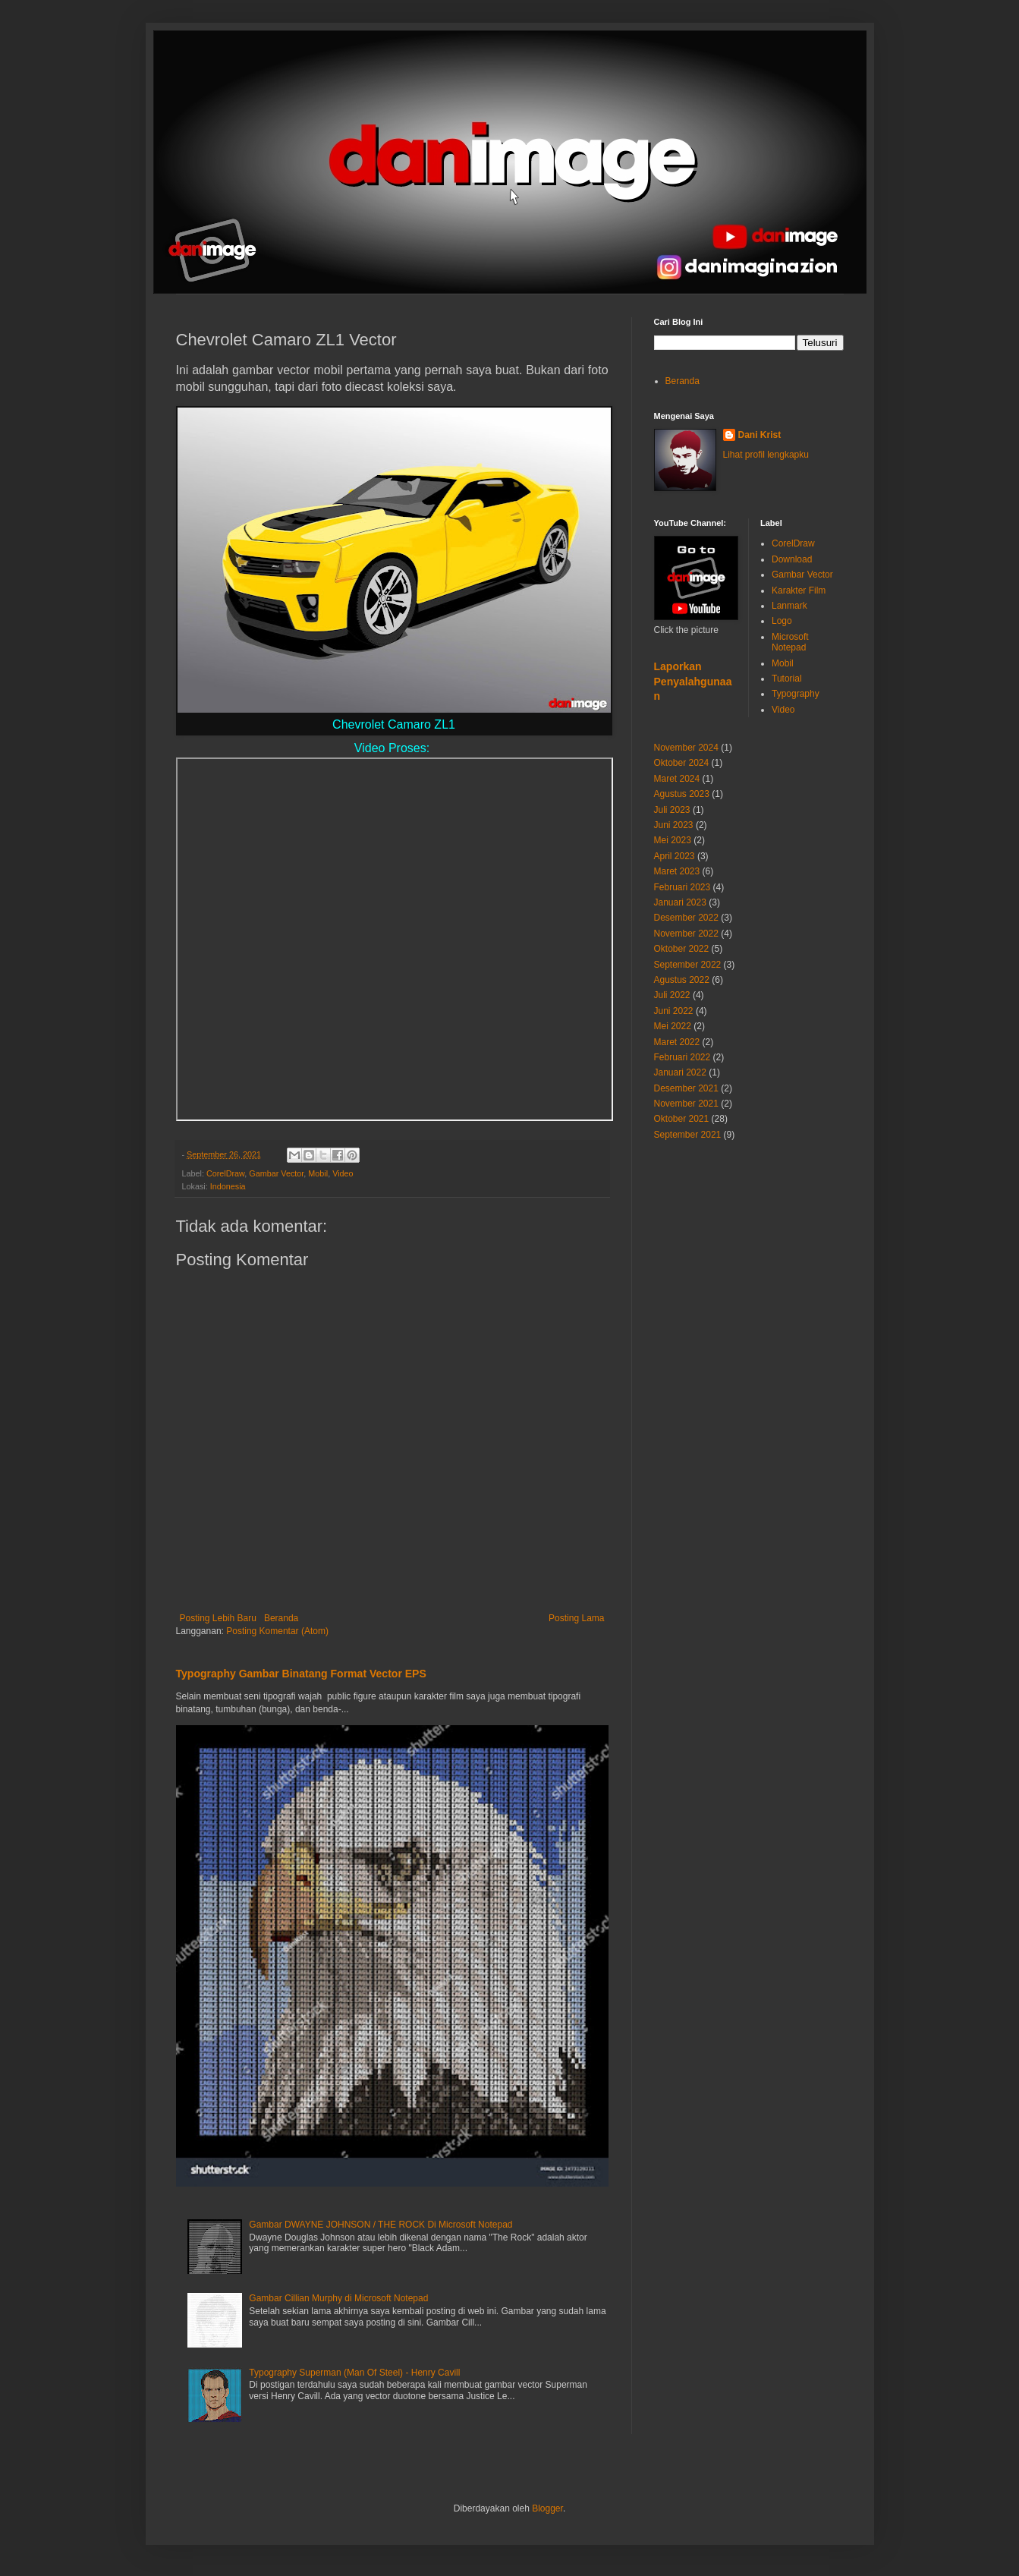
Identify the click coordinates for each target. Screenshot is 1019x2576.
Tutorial (787, 678)
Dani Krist (760, 435)
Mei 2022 (672, 1026)
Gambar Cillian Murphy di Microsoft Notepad (338, 2298)
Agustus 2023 (681, 794)
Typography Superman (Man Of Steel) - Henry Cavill (354, 2372)
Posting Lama (576, 1618)
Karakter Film (799, 590)
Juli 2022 (672, 995)
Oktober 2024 (681, 762)
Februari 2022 (682, 1057)
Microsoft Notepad (790, 642)
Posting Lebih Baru (218, 1618)
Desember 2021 (686, 1088)
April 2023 (674, 856)
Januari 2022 (680, 1072)
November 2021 (686, 1103)
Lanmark (789, 605)
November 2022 (686, 933)
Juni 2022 (673, 1011)
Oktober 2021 (681, 1118)
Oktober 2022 (681, 948)
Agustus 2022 (681, 980)
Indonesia (228, 1186)
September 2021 (688, 1134)
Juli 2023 (672, 810)
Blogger (547, 2508)
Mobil (318, 1173)
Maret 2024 (677, 778)
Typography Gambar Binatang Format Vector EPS (301, 1673)
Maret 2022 (677, 1042)
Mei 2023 (672, 840)
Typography (795, 693)
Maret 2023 (677, 871)
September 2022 (688, 964)
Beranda (281, 1618)
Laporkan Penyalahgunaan (693, 681)
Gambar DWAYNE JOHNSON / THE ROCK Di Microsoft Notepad (380, 2224)
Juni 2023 (673, 825)
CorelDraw (225, 1173)
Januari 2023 (680, 902)
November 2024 (686, 747)
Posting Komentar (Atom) (277, 1631)
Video (342, 1173)
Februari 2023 (682, 887)
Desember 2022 (686, 917)
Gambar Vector (276, 1173)
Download (792, 559)
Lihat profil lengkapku (766, 454)
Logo (782, 621)
